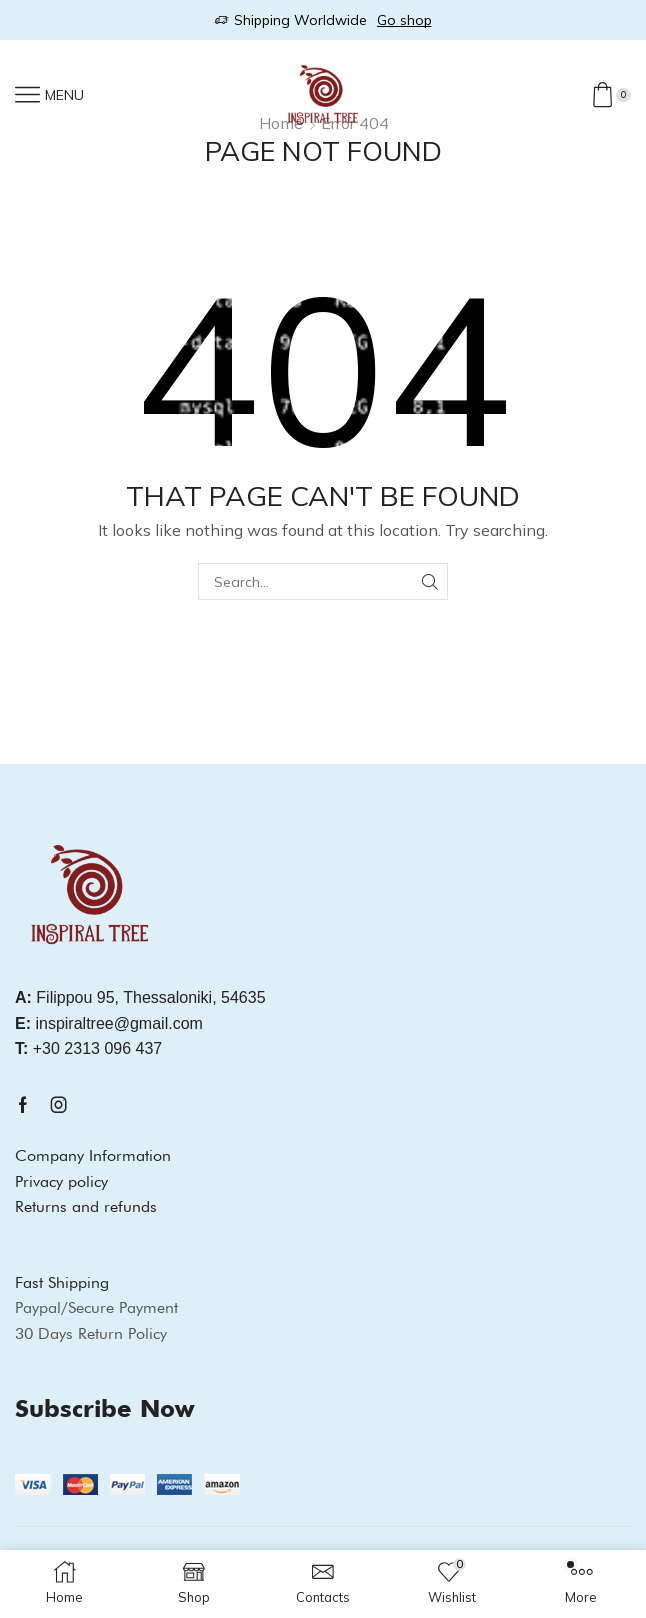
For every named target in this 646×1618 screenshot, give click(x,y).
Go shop (404, 20)
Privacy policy (61, 1181)
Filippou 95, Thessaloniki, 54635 (140, 997)
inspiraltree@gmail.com (109, 1023)
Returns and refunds (86, 1206)
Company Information (93, 1155)
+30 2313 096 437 (88, 1048)
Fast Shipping (62, 1282)
